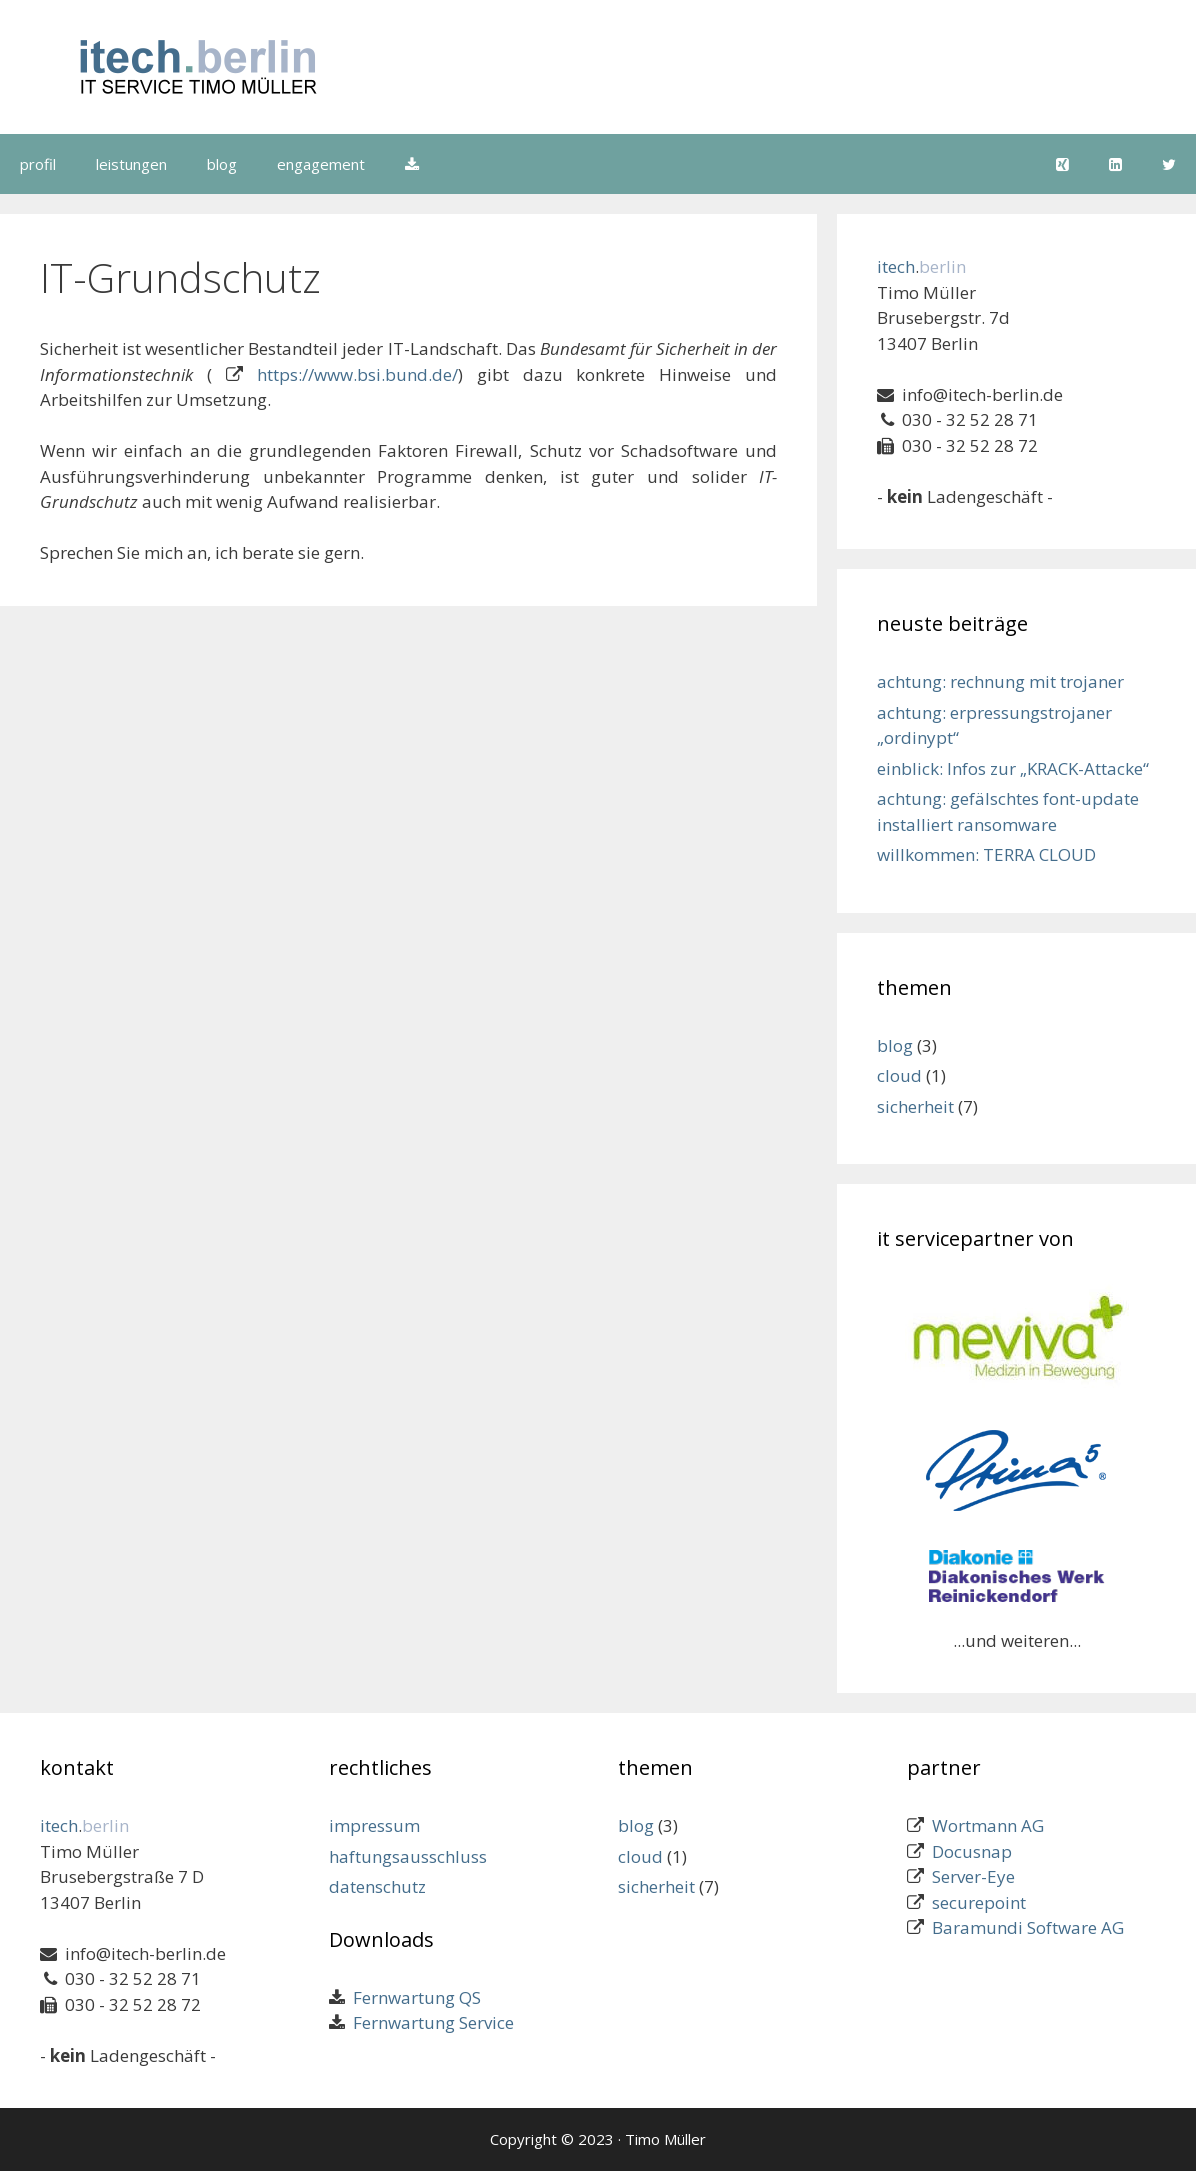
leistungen (131, 164)
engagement (321, 164)
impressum (374, 1825)
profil (38, 164)
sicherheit (915, 1106)
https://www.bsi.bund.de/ (357, 374)
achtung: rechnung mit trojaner (1000, 681)
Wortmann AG (988, 1825)
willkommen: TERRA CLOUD (986, 854)
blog (222, 164)
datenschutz (377, 1886)
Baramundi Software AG (1028, 1927)
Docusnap (972, 1851)
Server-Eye (973, 1876)
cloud (899, 1075)
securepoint (979, 1902)
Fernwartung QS (413, 1997)
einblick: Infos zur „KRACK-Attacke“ (1013, 768)
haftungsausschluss (408, 1856)
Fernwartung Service (429, 2022)
